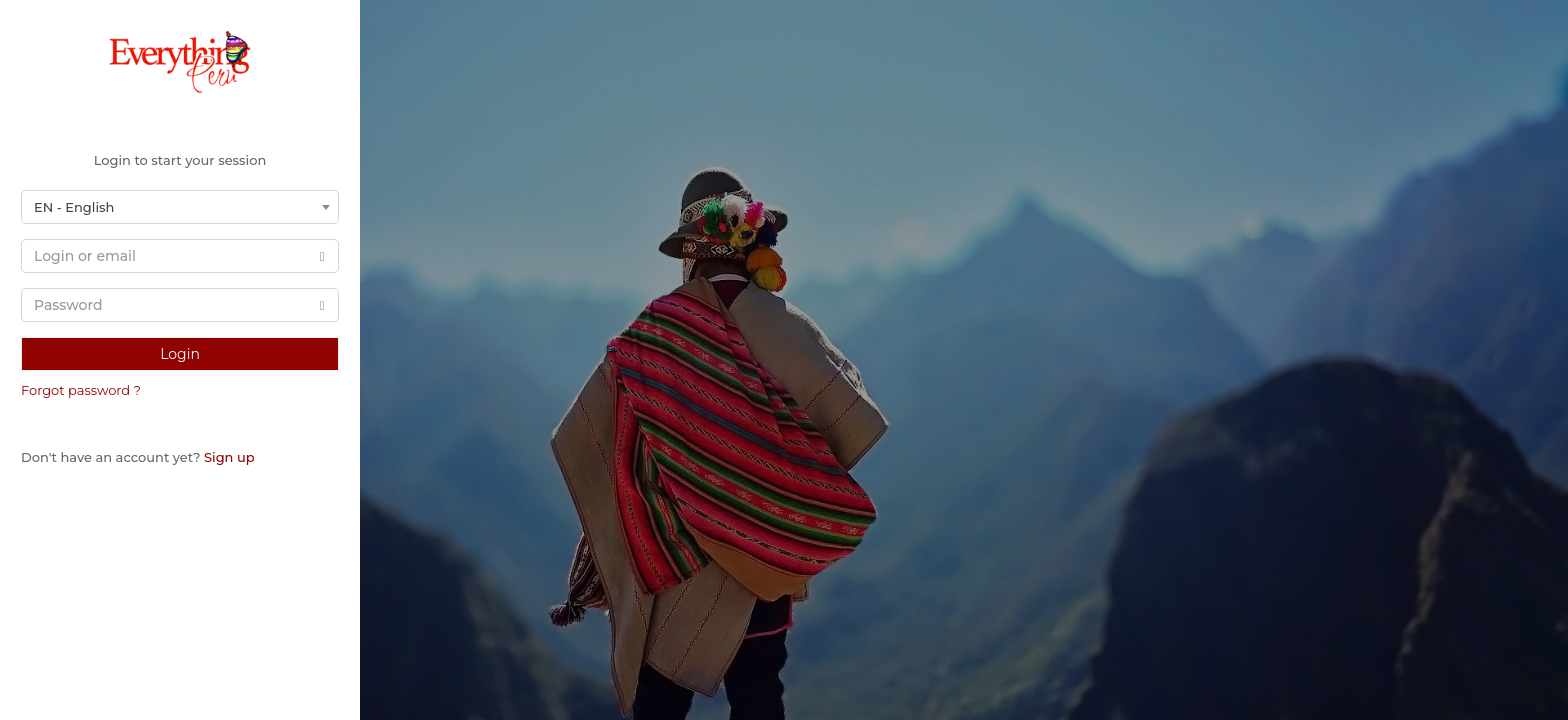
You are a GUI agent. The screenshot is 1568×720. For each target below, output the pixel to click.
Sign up (229, 457)
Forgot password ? (81, 390)
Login (180, 354)
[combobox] (180, 207)
